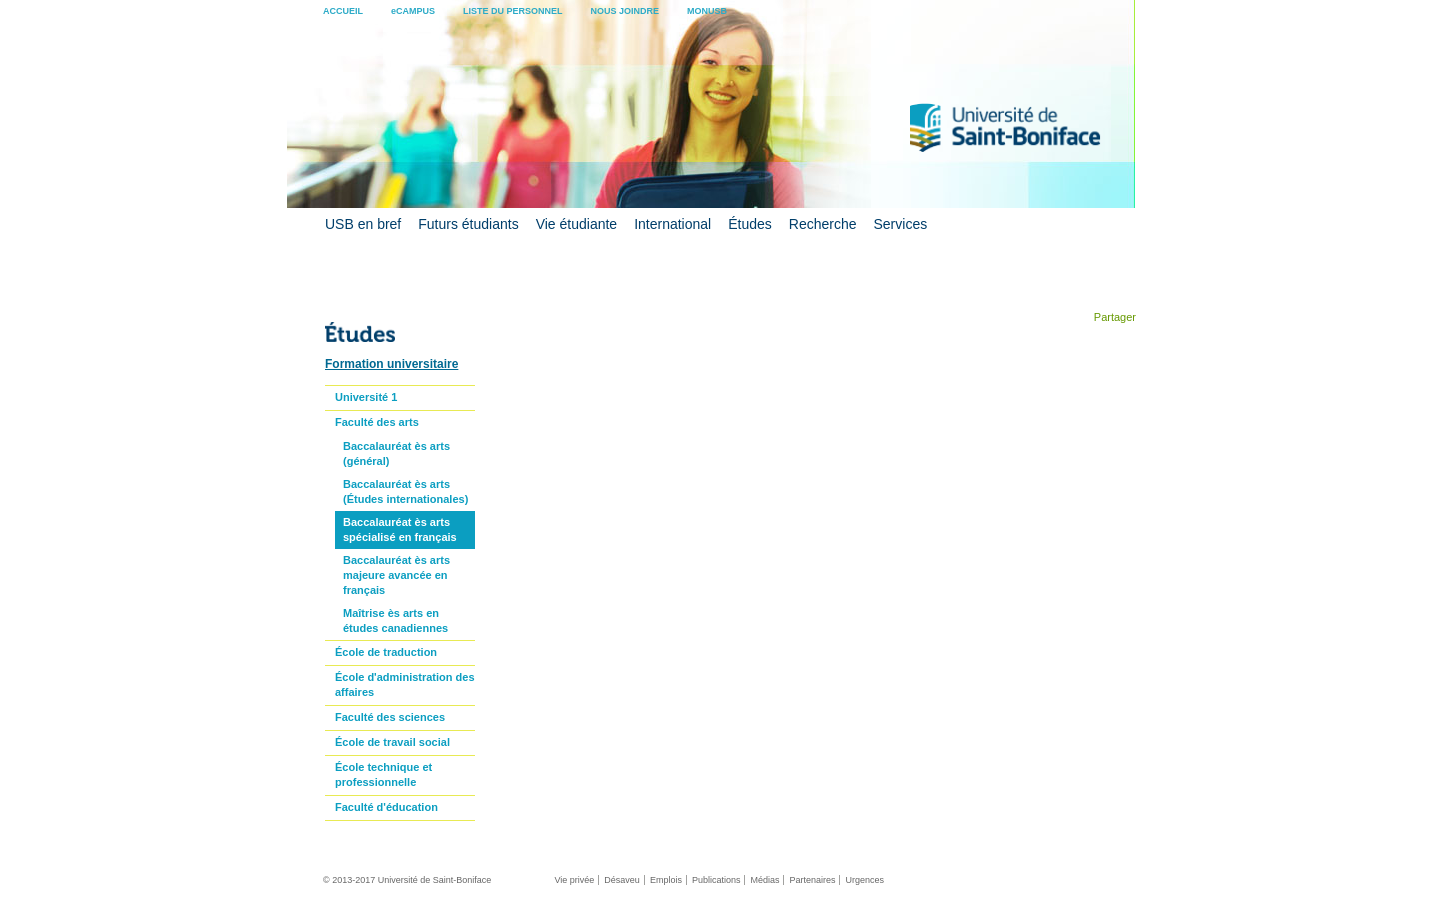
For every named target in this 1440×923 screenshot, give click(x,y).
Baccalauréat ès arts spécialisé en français (400, 529)
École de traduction (386, 652)
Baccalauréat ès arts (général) (396, 453)
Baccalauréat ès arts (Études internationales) (405, 491)
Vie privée (574, 880)
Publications (716, 880)
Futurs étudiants (468, 224)
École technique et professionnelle (383, 774)
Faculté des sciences (390, 717)
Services (901, 224)
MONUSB (707, 11)
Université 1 (366, 397)
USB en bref (363, 224)
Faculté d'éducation (386, 807)
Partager (1113, 317)
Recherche (823, 224)
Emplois (666, 880)
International (672, 224)
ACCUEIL (343, 11)
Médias (764, 880)
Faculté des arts (377, 422)
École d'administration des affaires (405, 684)
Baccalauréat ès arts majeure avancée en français (396, 575)
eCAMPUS (413, 11)
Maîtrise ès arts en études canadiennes (395, 620)
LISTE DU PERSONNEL (513, 11)
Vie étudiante (576, 224)
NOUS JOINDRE (625, 11)
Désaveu (622, 880)
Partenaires (812, 880)
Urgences (864, 880)
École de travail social (392, 742)
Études (750, 224)
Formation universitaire (391, 364)
